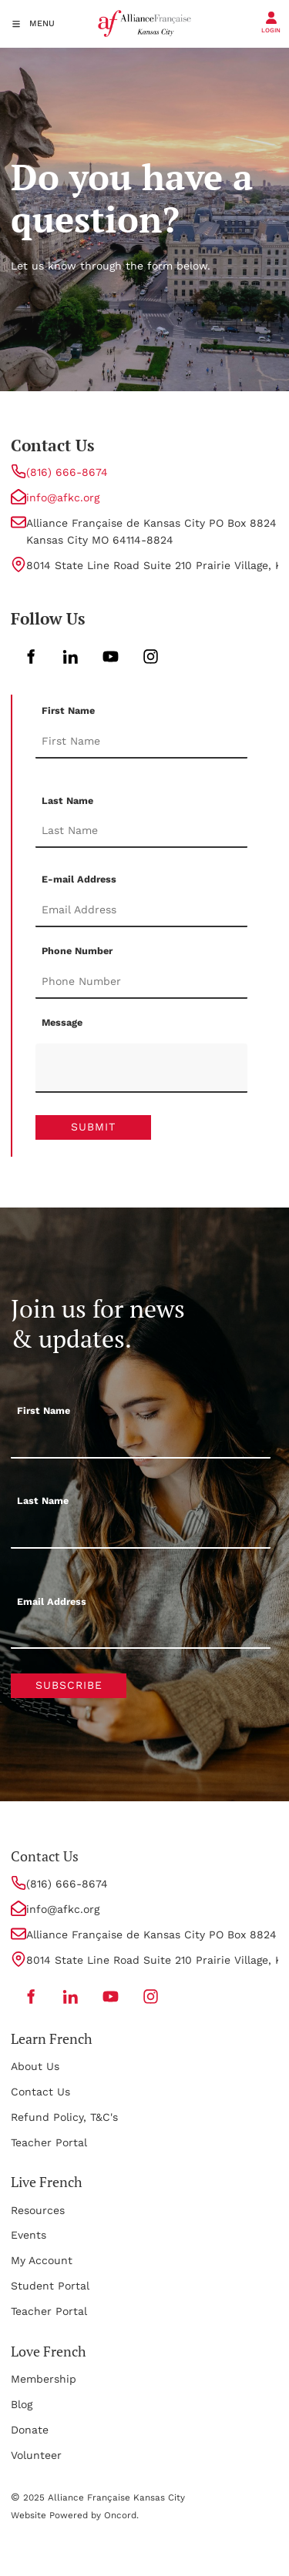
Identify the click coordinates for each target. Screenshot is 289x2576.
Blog (21, 2404)
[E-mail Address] (141, 910)
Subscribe (68, 1685)
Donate (30, 2430)
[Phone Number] (141, 982)
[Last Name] (141, 831)
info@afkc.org (62, 497)
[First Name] (141, 742)
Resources (38, 2210)
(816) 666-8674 (67, 472)
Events (28, 2235)
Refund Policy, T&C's (64, 2117)
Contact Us (40, 2091)
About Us (35, 2066)
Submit (93, 1127)
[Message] (141, 1068)
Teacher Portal (49, 2142)
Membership (43, 2379)
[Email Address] (141, 1632)
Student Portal (50, 2286)
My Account (41, 2260)
